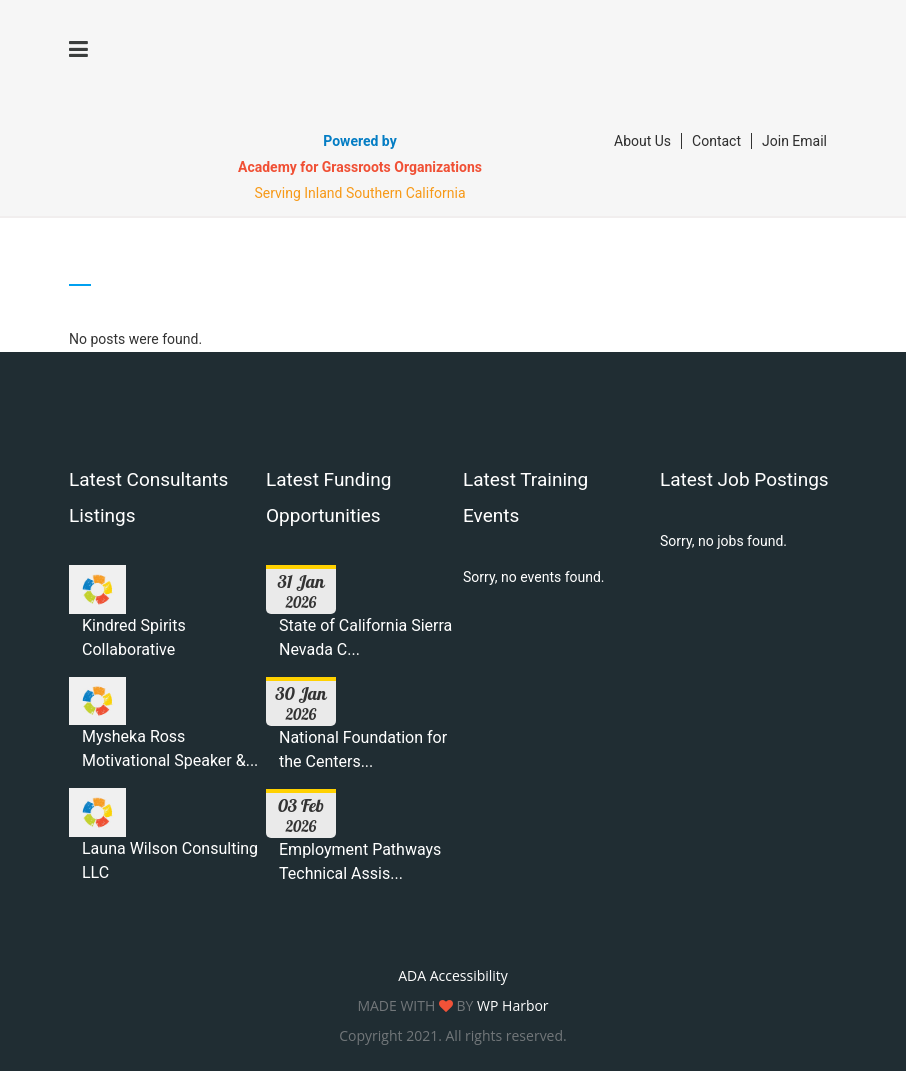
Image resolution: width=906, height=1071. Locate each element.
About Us (642, 141)
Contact (716, 141)
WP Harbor (513, 1005)
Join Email (794, 141)
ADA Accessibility (453, 975)
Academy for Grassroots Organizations (360, 167)
